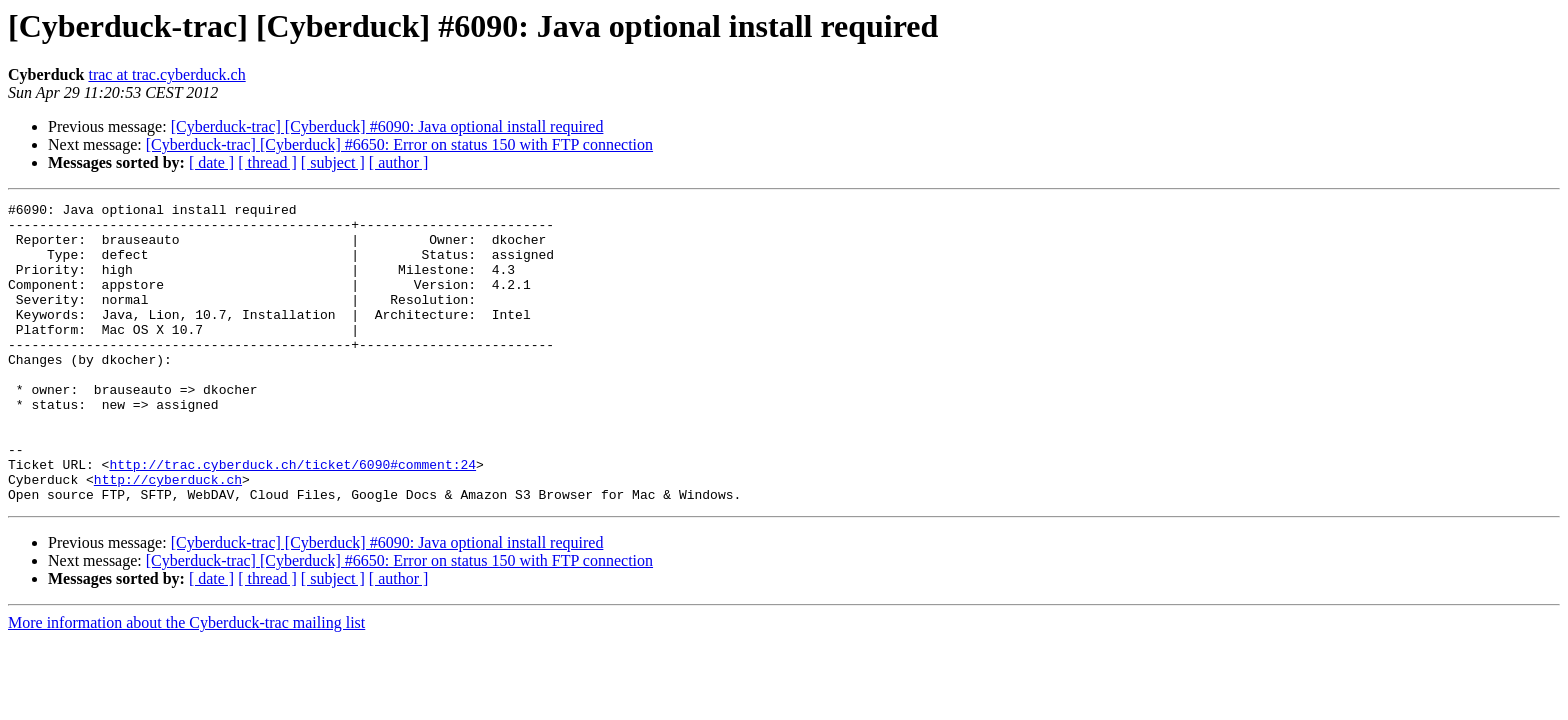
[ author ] (399, 162)
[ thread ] (267, 162)
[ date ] (211, 162)
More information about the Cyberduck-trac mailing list (186, 682)
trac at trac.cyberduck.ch (166, 74)
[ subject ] (333, 162)
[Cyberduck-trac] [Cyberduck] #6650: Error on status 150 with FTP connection (399, 144)
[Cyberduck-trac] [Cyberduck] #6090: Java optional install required (387, 126)
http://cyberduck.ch (168, 536)
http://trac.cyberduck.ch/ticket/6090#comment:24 (292, 518)
